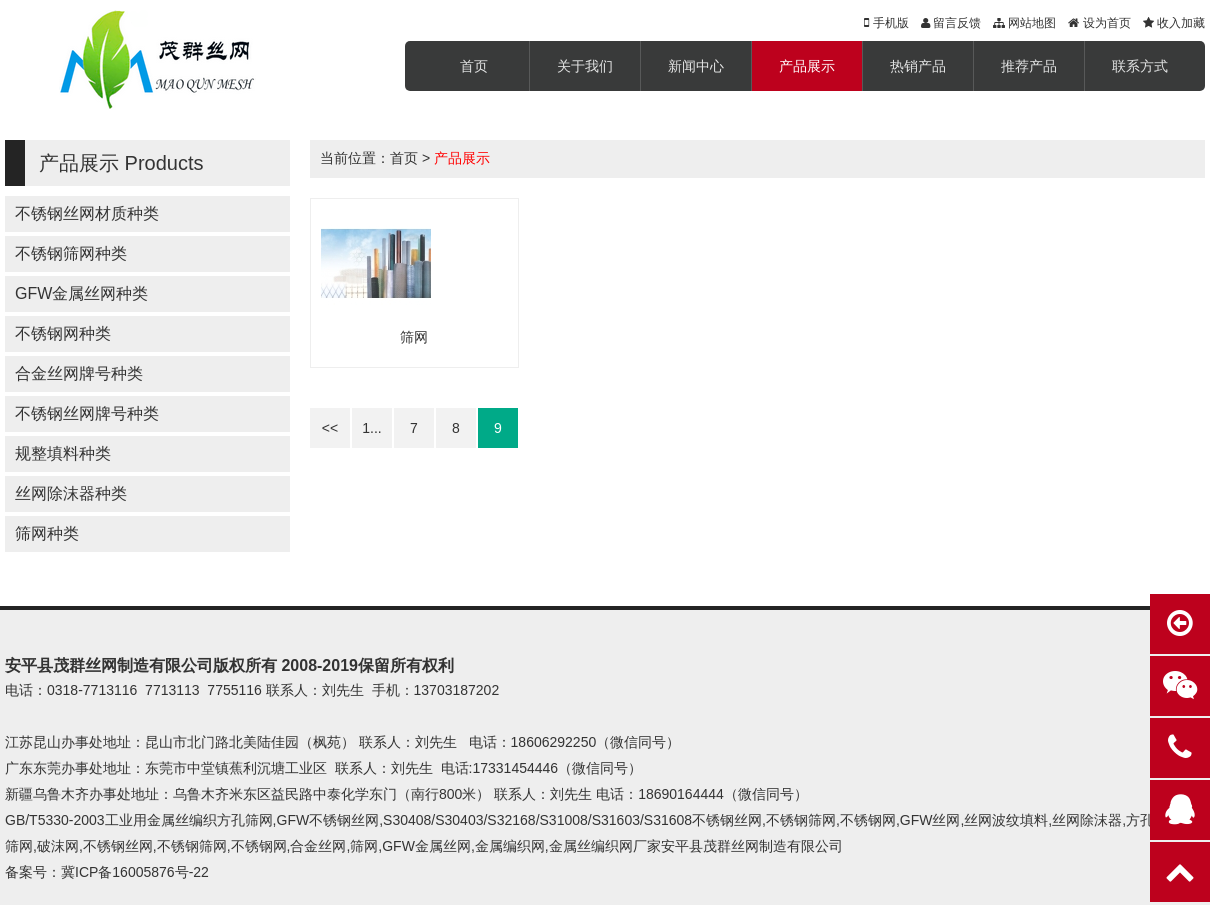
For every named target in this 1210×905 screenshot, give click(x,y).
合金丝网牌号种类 (79, 373)
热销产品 (918, 66)
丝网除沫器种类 (71, 493)
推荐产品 (1029, 66)
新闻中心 (696, 66)
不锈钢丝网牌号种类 (87, 413)
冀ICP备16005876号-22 (135, 872)
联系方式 (1140, 66)
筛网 (414, 337)
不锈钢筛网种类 (71, 253)
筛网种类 (47, 533)
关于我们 (585, 66)
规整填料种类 (63, 453)
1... (371, 428)
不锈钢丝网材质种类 (87, 213)
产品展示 (807, 66)
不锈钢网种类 (63, 333)
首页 (474, 66)
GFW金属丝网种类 (81, 293)
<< (330, 428)
